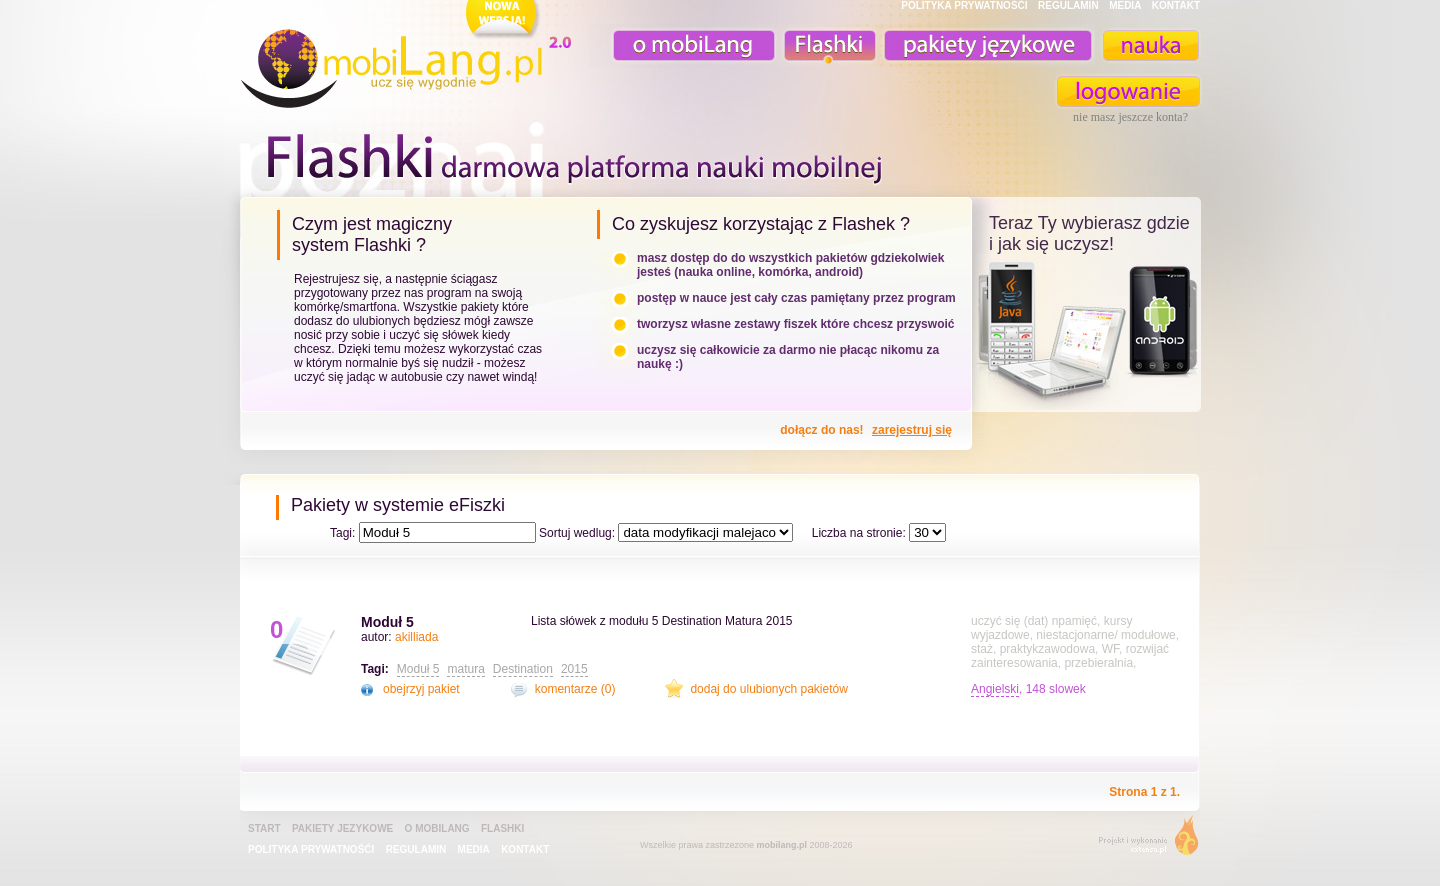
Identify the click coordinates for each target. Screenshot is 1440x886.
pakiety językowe (986, 45)
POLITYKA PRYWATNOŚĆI (964, 5)
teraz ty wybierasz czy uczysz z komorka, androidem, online (1086, 332)
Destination (523, 669)
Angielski (995, 689)
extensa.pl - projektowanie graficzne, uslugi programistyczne (1142, 839)
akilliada (416, 637)
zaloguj (1129, 91)
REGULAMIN (1068, 5)
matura (465, 669)
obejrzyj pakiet (421, 689)
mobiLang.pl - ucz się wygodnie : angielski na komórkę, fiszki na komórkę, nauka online (410, 57)
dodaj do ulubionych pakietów (768, 689)
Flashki (502, 828)
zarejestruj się (912, 430)
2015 (574, 669)
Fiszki (827, 45)
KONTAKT (1176, 5)
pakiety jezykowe (342, 828)
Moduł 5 (387, 622)
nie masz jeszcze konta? (1130, 117)
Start (264, 828)
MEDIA (1125, 5)
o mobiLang (683, 45)
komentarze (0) (575, 689)
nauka (1150, 45)
